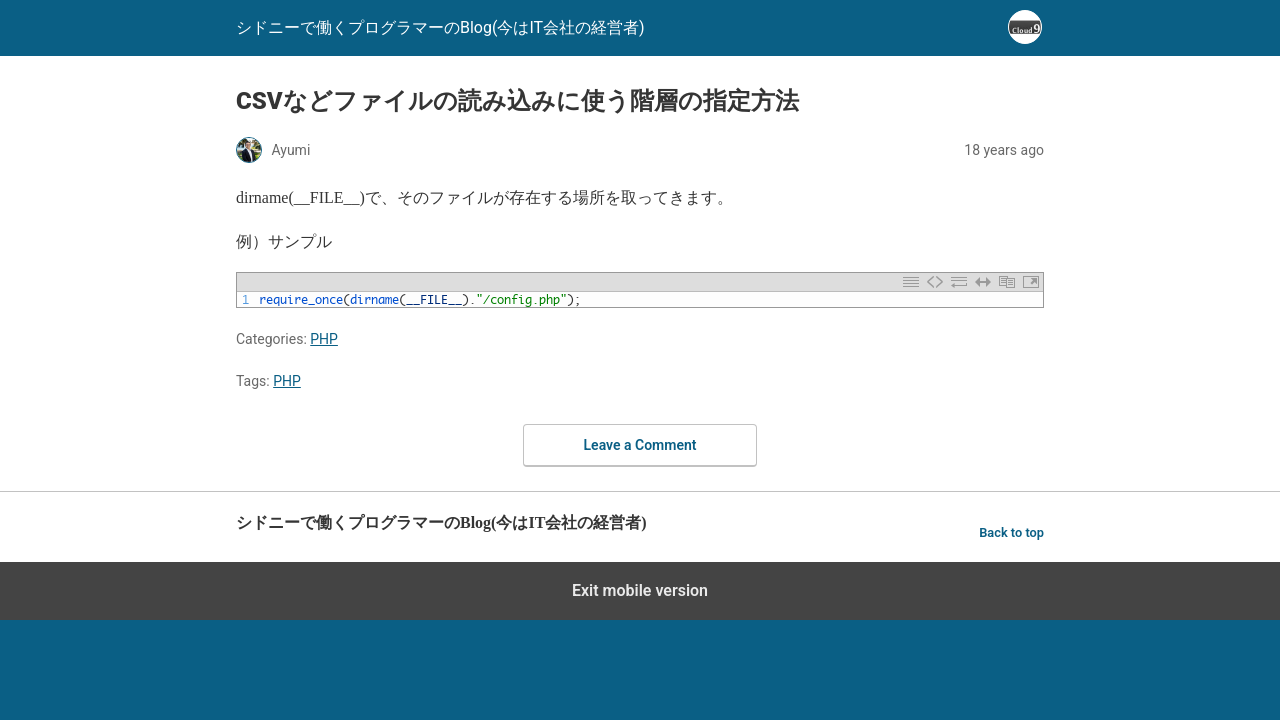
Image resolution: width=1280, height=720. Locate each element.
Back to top (1011, 532)
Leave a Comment (640, 445)
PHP (324, 339)
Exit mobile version (640, 590)
